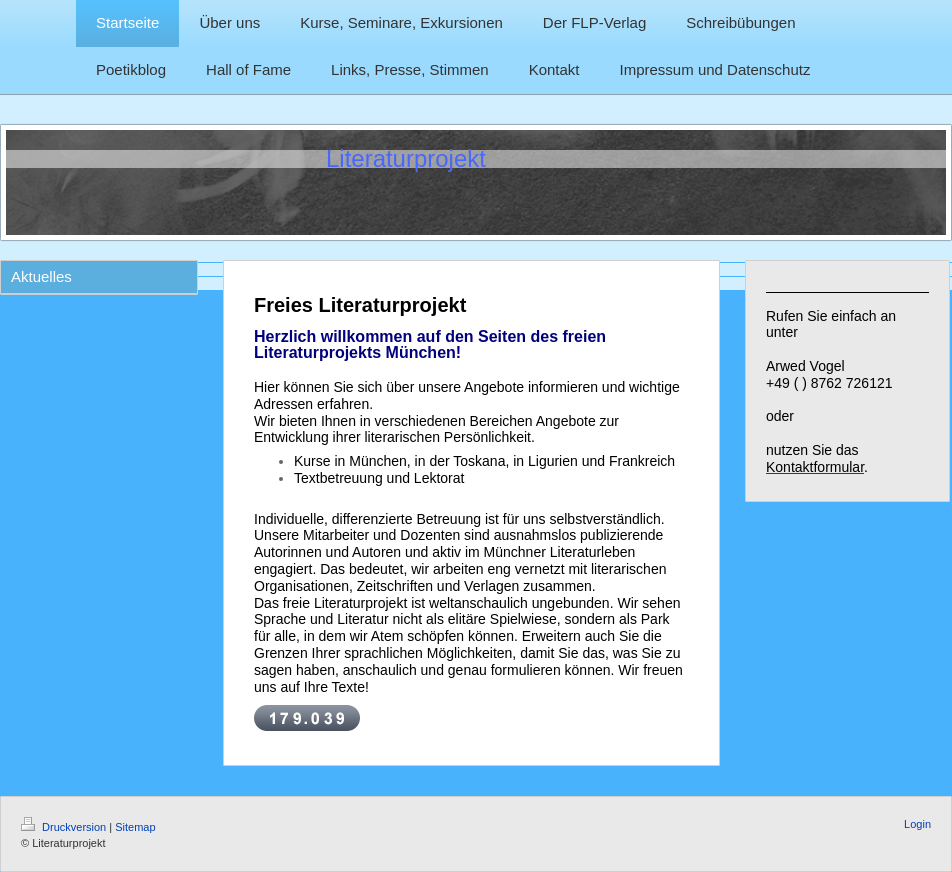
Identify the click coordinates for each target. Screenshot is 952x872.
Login (917, 824)
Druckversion (65, 827)
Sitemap (135, 827)
